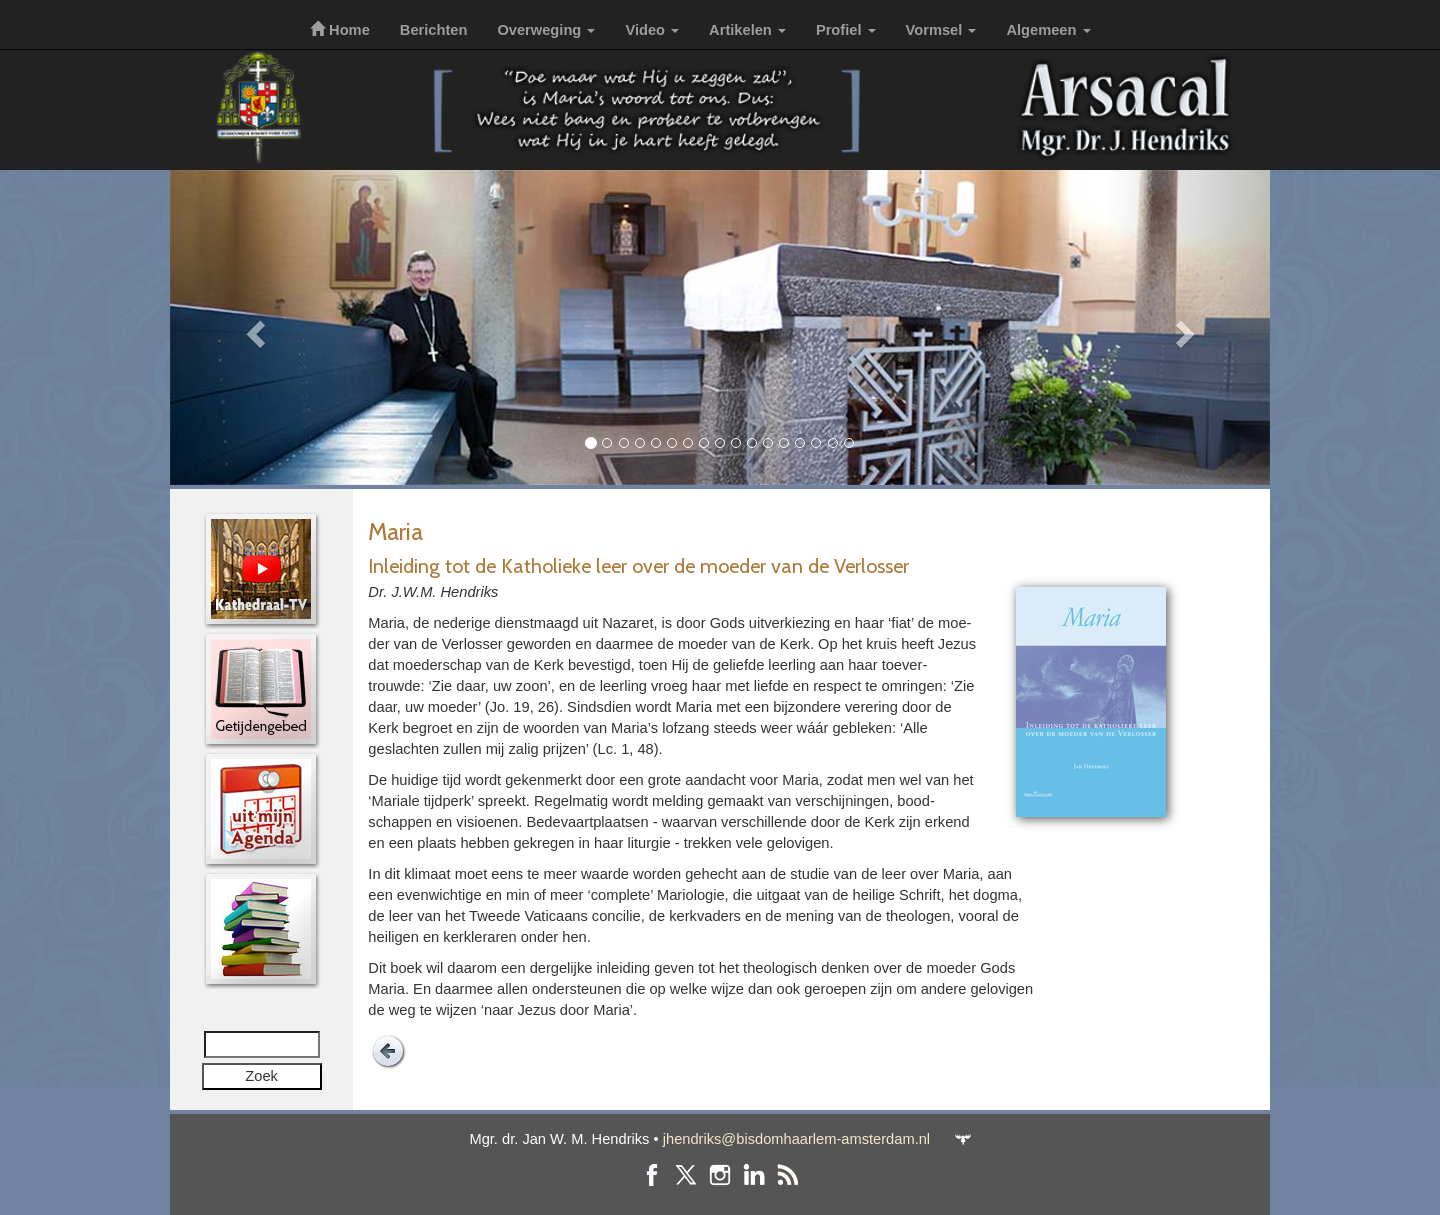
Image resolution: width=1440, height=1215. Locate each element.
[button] (252, 327)
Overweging (546, 30)
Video (652, 30)
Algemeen (1048, 30)
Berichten (434, 30)
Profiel (846, 30)
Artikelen (747, 30)
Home (340, 30)
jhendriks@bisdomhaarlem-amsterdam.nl (796, 1139)
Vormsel (941, 30)
